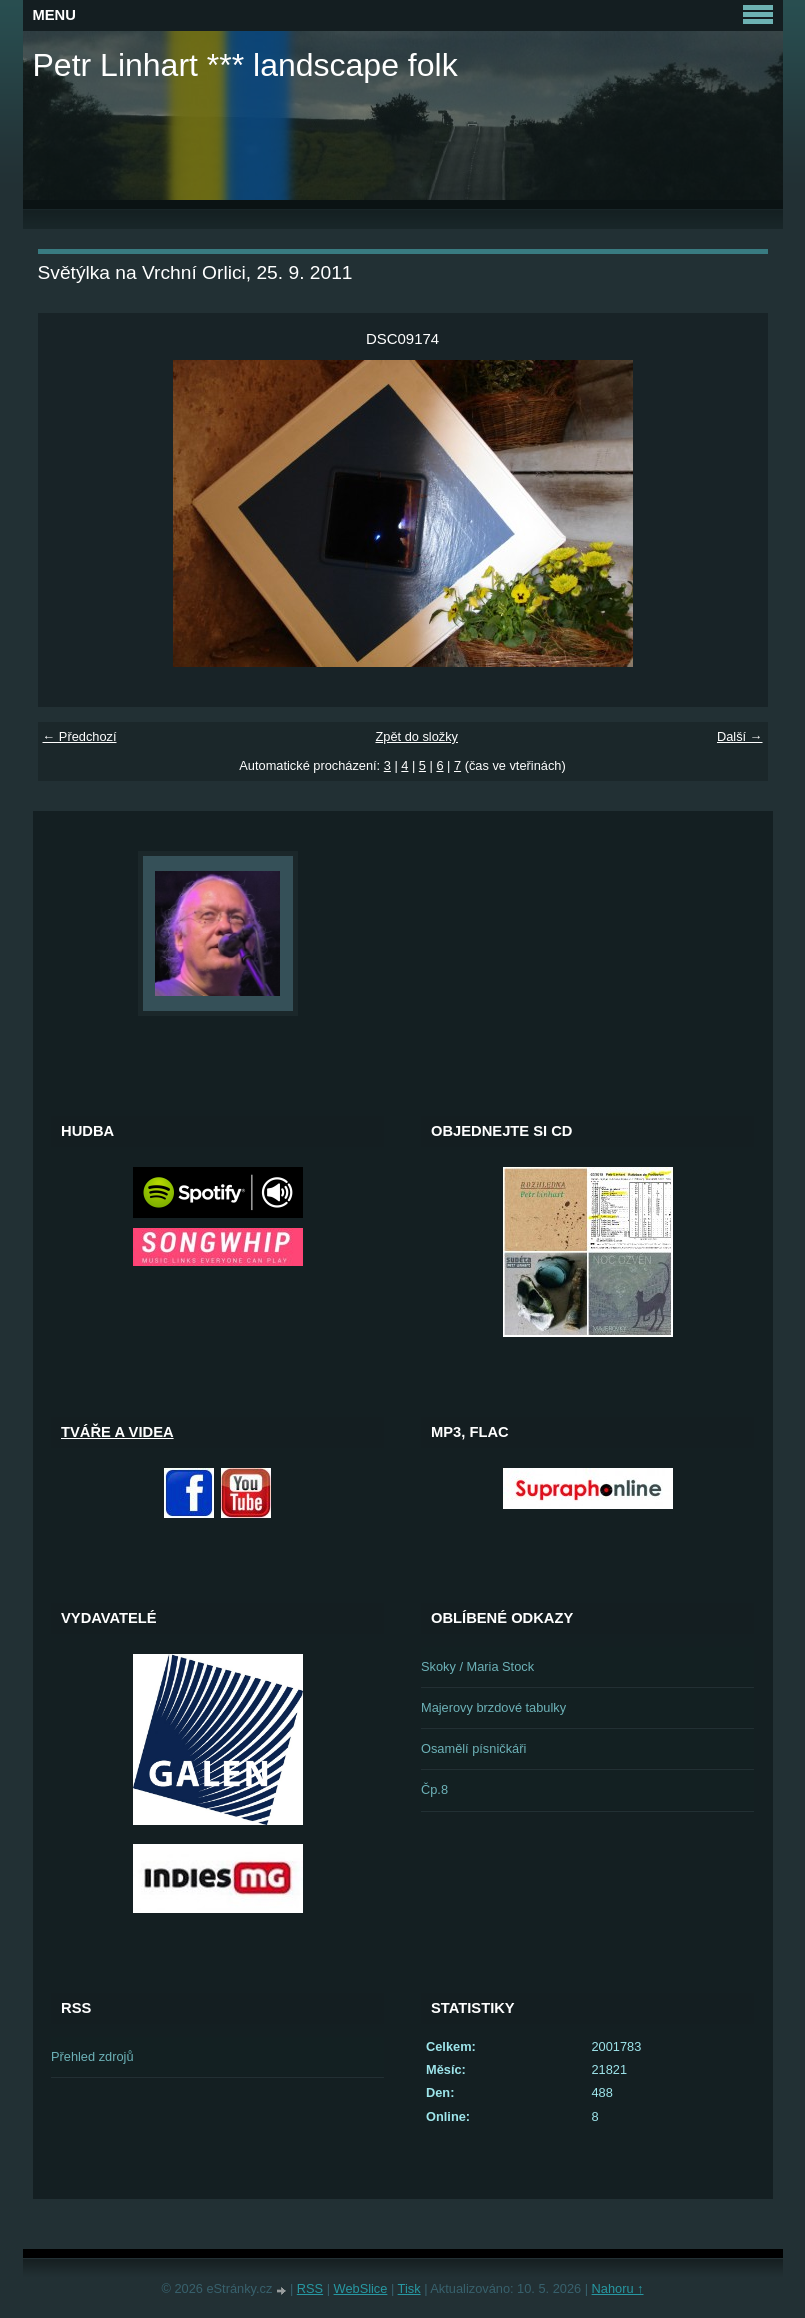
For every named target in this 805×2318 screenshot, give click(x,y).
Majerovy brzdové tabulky (493, 1707)
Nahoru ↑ (618, 2288)
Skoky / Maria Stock (477, 1666)
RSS (310, 2288)
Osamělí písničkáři (473, 1748)
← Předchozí (80, 736)
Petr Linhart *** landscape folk (245, 65)
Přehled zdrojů (92, 2056)
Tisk (409, 2288)
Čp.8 (434, 1789)
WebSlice (361, 2288)
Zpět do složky (416, 736)
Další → (740, 736)
